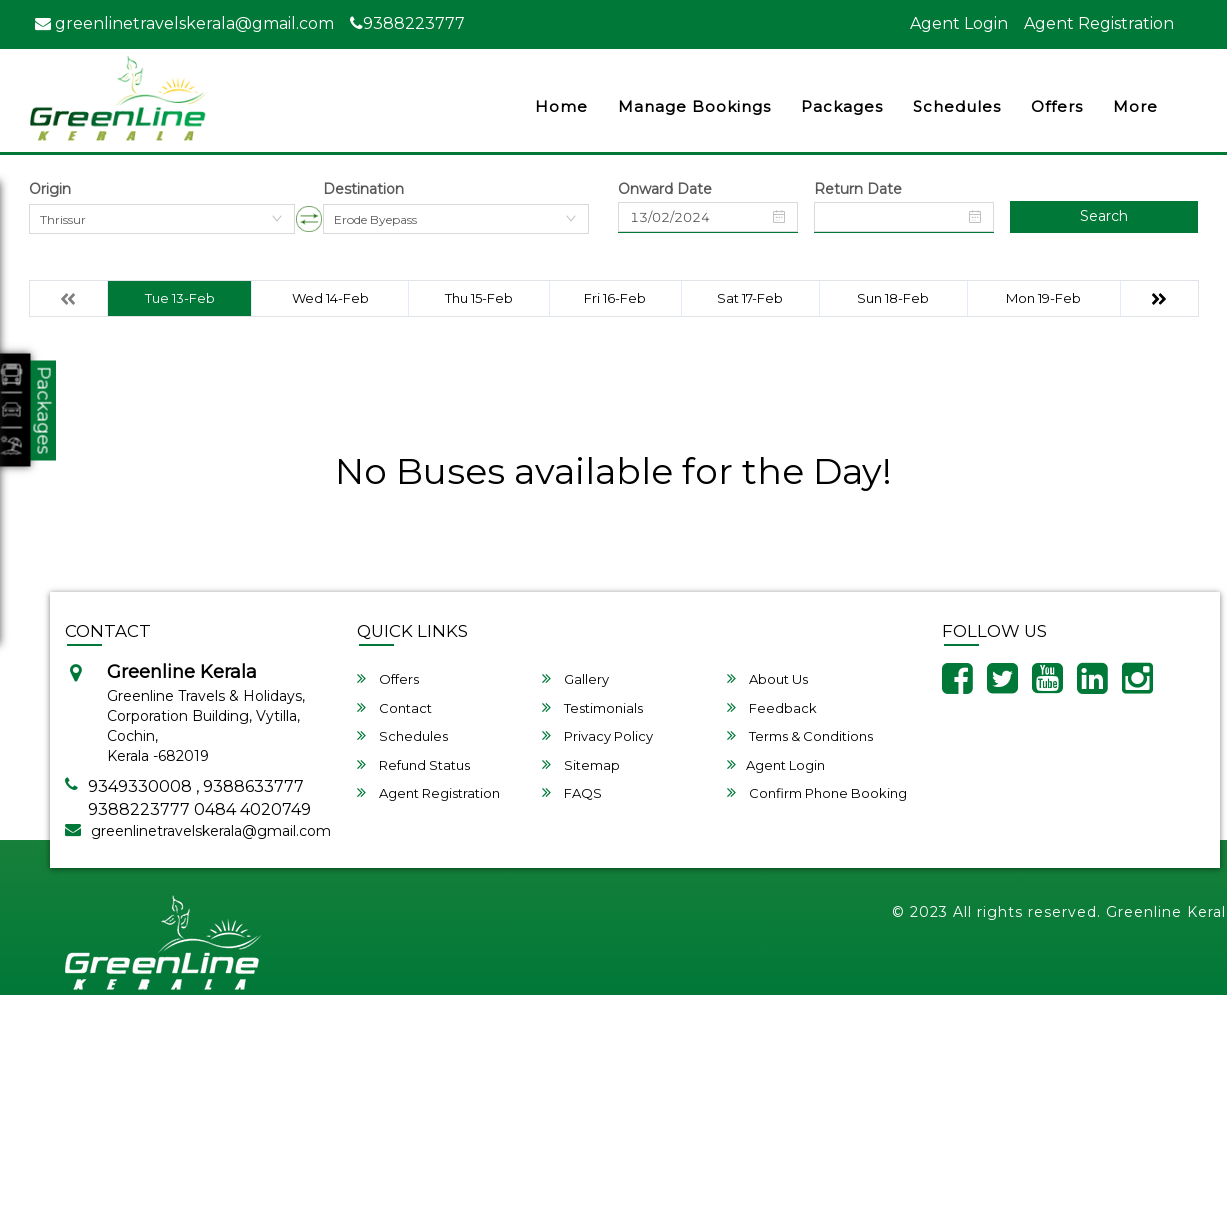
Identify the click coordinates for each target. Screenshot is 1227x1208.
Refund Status (413, 764)
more (1135, 106)
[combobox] (162, 219)
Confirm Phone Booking (817, 792)
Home (561, 106)
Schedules (957, 106)
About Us (767, 678)
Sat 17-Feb (750, 298)
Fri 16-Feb (615, 298)
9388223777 (407, 23)
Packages (842, 106)
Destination (363, 189)
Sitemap (581, 764)
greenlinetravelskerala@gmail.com (184, 23)
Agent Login (959, 23)
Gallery (575, 678)
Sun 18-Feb (893, 298)
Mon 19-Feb (1043, 298)
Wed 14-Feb (330, 298)
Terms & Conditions (800, 735)
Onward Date (665, 189)
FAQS (572, 792)
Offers (1057, 106)
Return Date (858, 189)
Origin (50, 189)
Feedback (772, 707)
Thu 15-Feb (479, 298)
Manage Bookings (694, 106)
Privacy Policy (597, 735)
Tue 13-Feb (180, 298)
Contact (394, 707)
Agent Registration (1099, 23)
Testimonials (592, 707)
